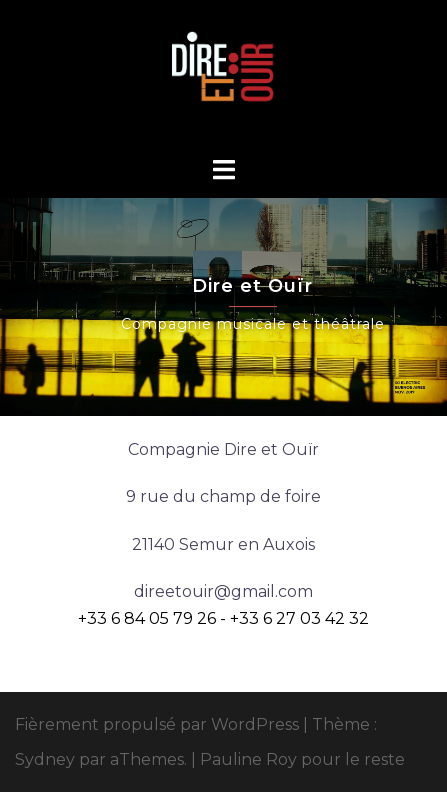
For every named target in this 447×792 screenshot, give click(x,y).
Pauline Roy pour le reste (302, 759)
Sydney (45, 759)
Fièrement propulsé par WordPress (157, 724)
